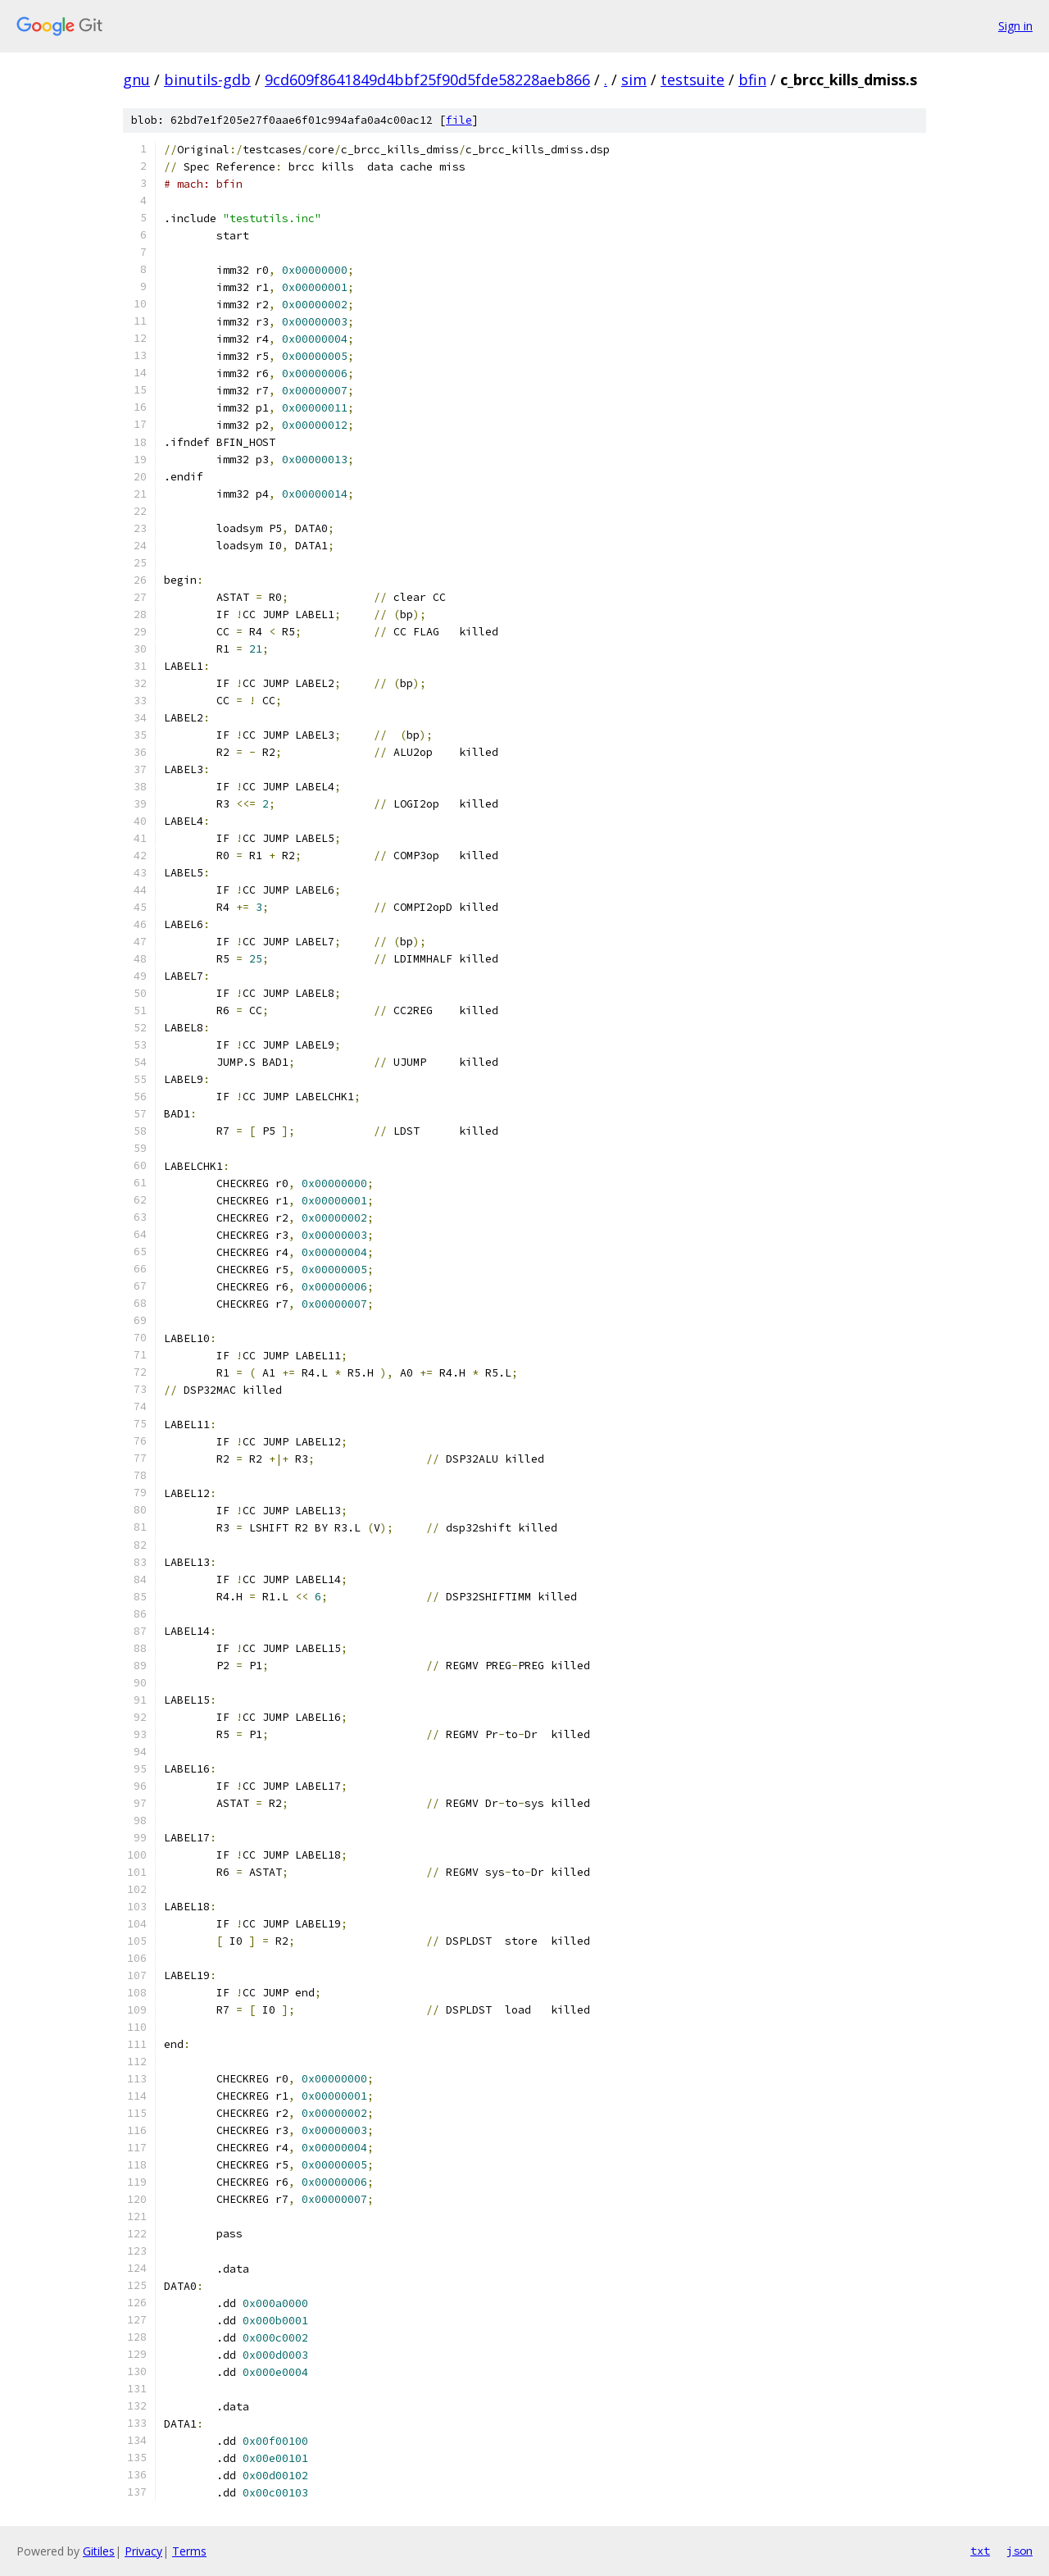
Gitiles (99, 2551)
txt (980, 2550)
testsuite (692, 79)
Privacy (143, 2551)
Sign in (1015, 26)
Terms (189, 2551)
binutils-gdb (207, 79)
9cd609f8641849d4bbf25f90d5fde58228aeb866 (427, 79)
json (1019, 2550)
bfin (752, 79)
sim (634, 79)
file (459, 120)
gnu (136, 79)
